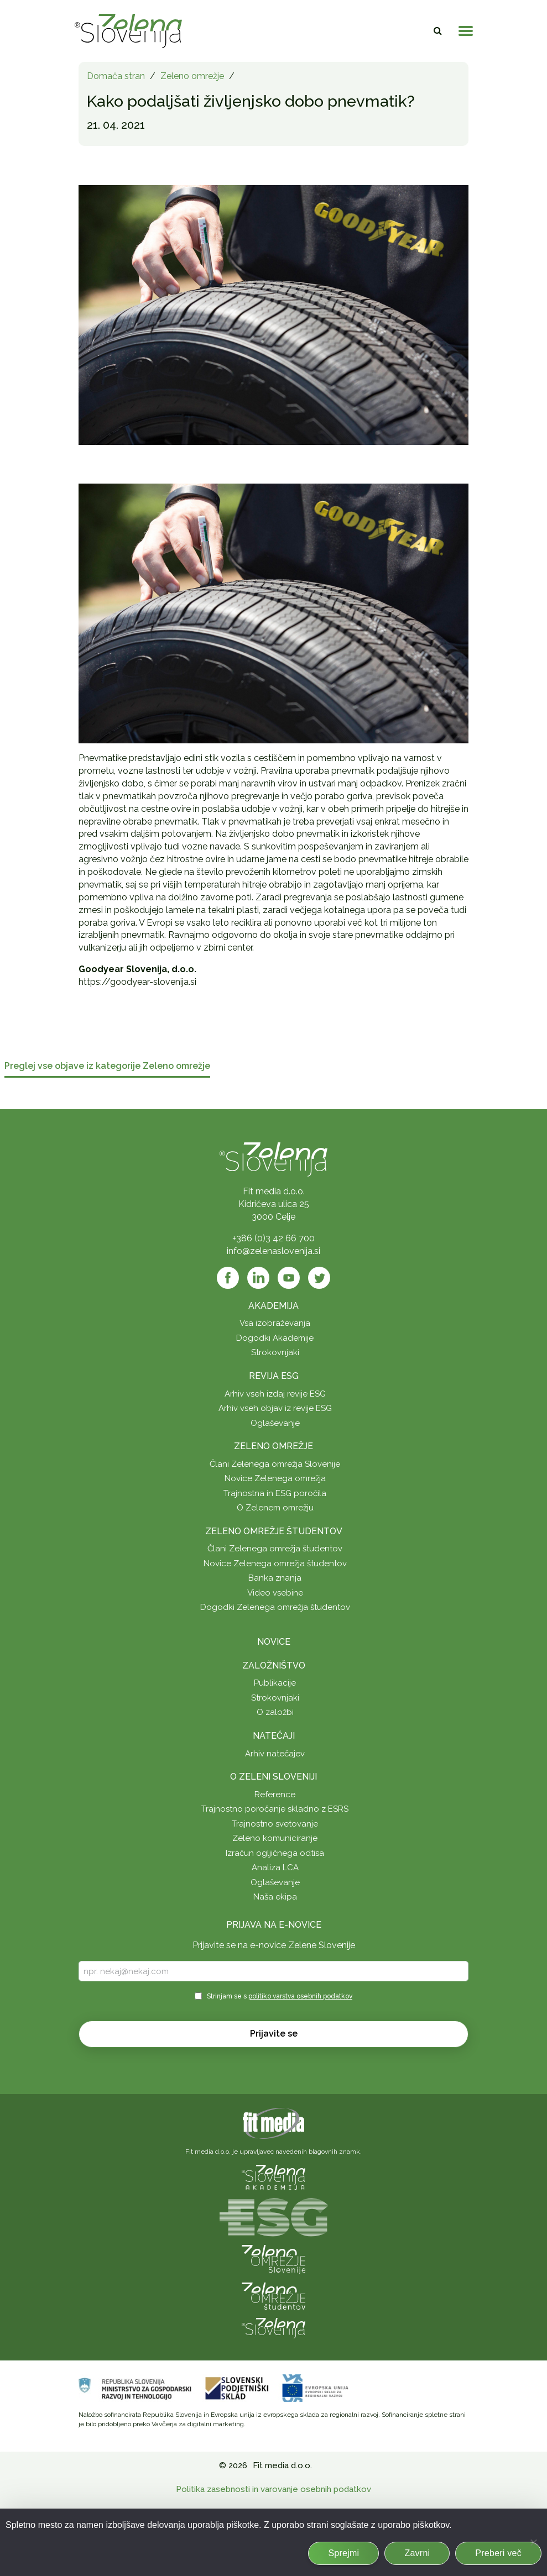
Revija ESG (274, 1376)
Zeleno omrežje (192, 76)
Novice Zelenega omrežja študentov (275, 1563)
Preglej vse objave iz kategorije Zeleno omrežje (107, 1066)
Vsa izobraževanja (274, 1323)
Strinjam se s (279, 1996)
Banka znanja (274, 1578)
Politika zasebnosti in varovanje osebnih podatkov (273, 2489)
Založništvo (273, 1665)
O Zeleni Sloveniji (273, 1776)
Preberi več (498, 2553)
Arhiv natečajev (275, 1754)
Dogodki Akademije (275, 1338)
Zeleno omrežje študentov (273, 1531)
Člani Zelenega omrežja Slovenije (275, 1464)
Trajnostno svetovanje (275, 1824)
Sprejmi (343, 2553)
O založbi (275, 1712)
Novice (273, 1641)
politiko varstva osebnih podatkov (300, 1996)
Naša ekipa (275, 1897)
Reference (274, 1794)
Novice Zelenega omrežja (275, 1478)
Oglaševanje (275, 1423)
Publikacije (275, 1683)
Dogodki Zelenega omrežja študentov (275, 1607)
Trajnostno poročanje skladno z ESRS (274, 1809)
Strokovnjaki (275, 1352)
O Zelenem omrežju (275, 1508)
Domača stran (116, 76)
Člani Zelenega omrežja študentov (274, 1549)
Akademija (273, 1305)
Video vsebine (275, 1593)
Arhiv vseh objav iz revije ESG (275, 1408)
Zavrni (417, 2553)
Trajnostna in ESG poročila (274, 1493)
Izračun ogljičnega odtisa (275, 1853)
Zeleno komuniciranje (274, 1838)
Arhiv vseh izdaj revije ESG (275, 1394)
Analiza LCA (275, 1867)
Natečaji (274, 1735)
